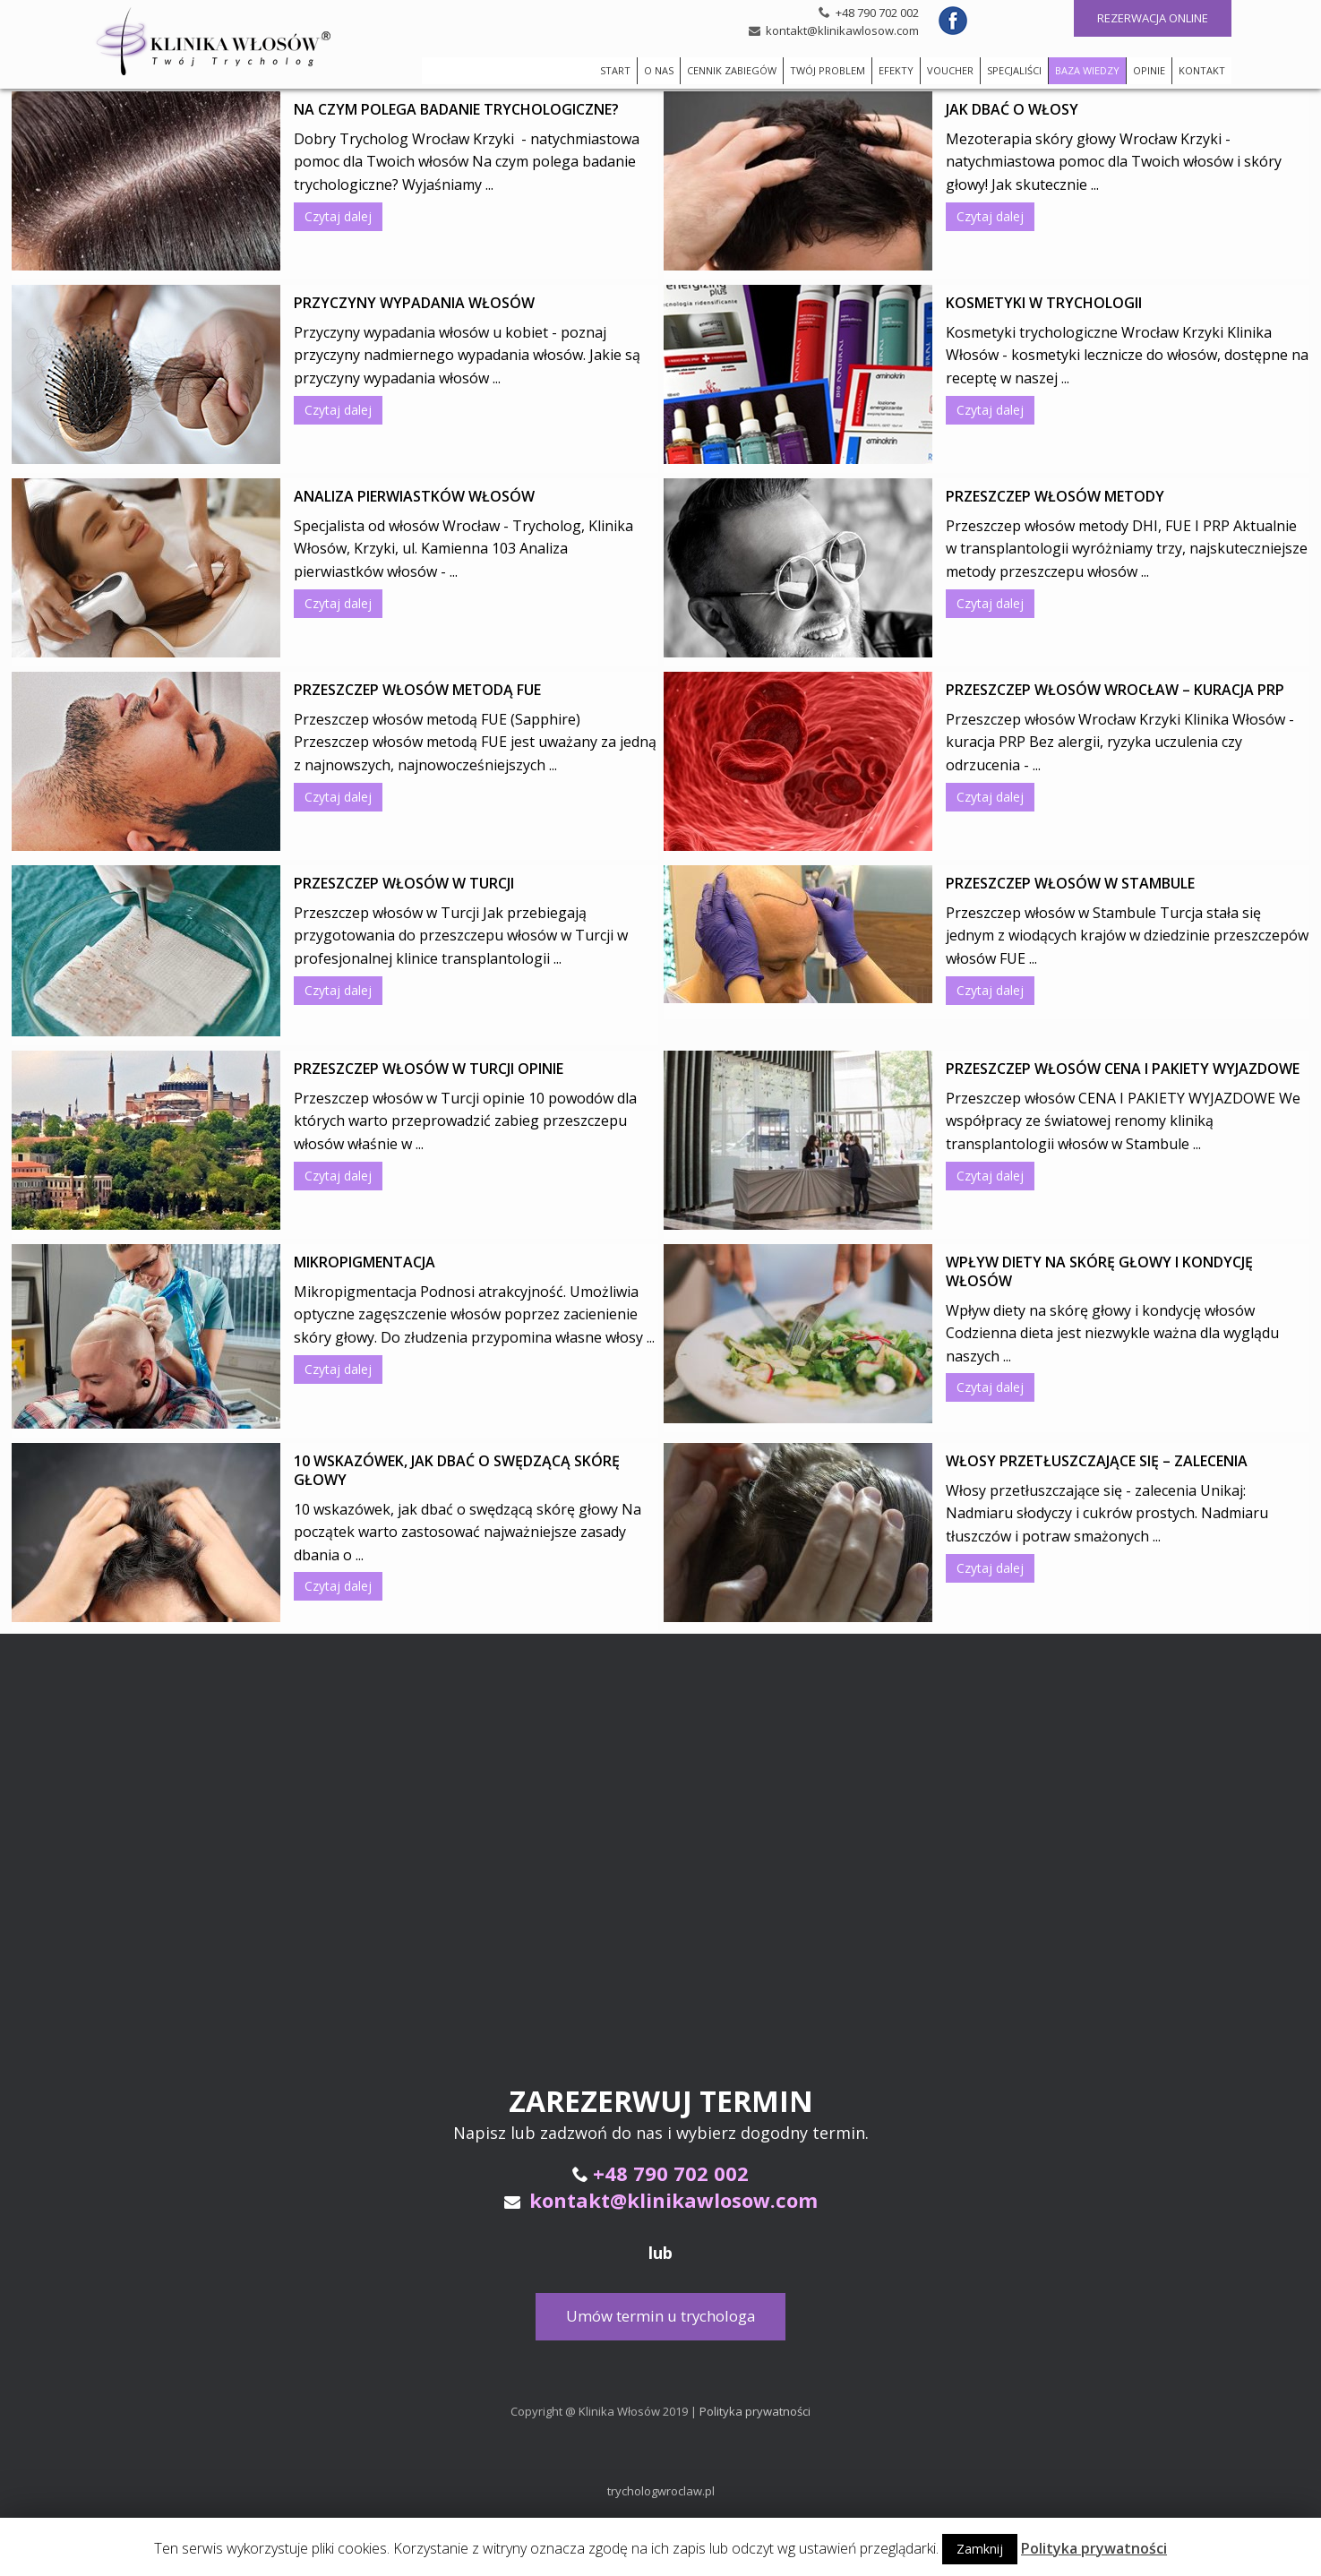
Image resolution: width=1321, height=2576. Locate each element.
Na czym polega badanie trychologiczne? (456, 109)
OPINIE (1149, 70)
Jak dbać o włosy (1012, 109)
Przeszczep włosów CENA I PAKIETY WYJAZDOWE (1123, 1069)
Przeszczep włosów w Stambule (1070, 883)
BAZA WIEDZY (1087, 70)
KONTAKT (1202, 70)
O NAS (658, 70)
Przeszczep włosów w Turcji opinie (428, 1069)
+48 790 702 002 (877, 12)
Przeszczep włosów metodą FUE (417, 690)
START (615, 70)
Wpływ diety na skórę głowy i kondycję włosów (1099, 1272)
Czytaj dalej (338, 216)
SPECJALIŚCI (1014, 70)
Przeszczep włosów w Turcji (404, 883)
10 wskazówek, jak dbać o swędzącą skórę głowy (457, 1471)
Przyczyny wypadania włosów (414, 303)
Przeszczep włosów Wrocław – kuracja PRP (1115, 690)
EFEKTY (896, 70)
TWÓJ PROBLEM (827, 70)
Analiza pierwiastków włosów (414, 496)
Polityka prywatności (755, 2411)
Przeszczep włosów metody (1055, 496)
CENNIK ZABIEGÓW (731, 70)
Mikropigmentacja (364, 1262)
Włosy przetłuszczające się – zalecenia (1097, 1461)
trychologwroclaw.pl (661, 2491)
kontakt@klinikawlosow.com (842, 30)
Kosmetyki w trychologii (1044, 303)
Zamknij (979, 2548)
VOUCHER (950, 70)
